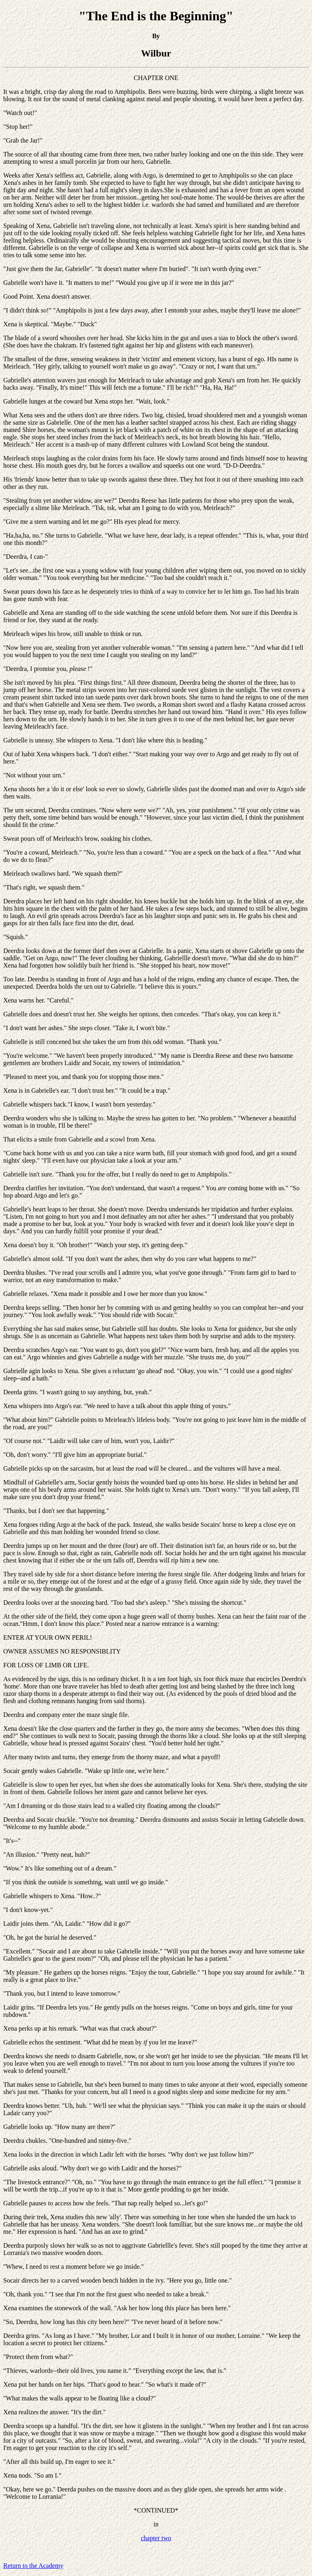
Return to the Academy (33, 2565)
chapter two (156, 2538)
